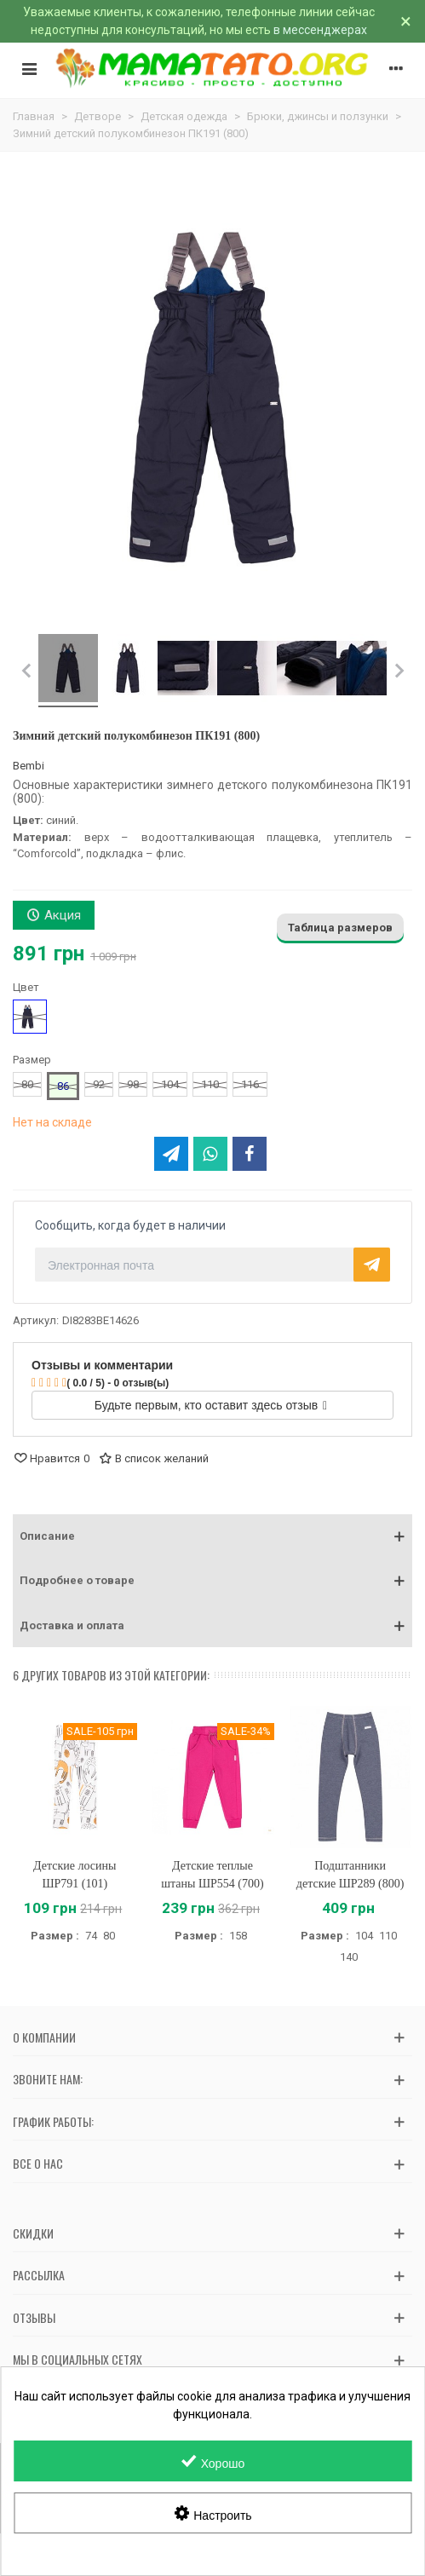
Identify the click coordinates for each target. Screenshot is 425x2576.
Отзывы (34, 2317)
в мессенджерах (320, 30)
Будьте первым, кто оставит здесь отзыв (211, 1405)
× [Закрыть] (405, 21)
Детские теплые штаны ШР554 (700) (212, 1874)
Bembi (28, 765)
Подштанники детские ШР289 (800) (350, 1874)
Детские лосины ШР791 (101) (74, 1874)
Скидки (33, 2233)
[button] (212, 1536)
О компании (44, 2037)
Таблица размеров (340, 927)
